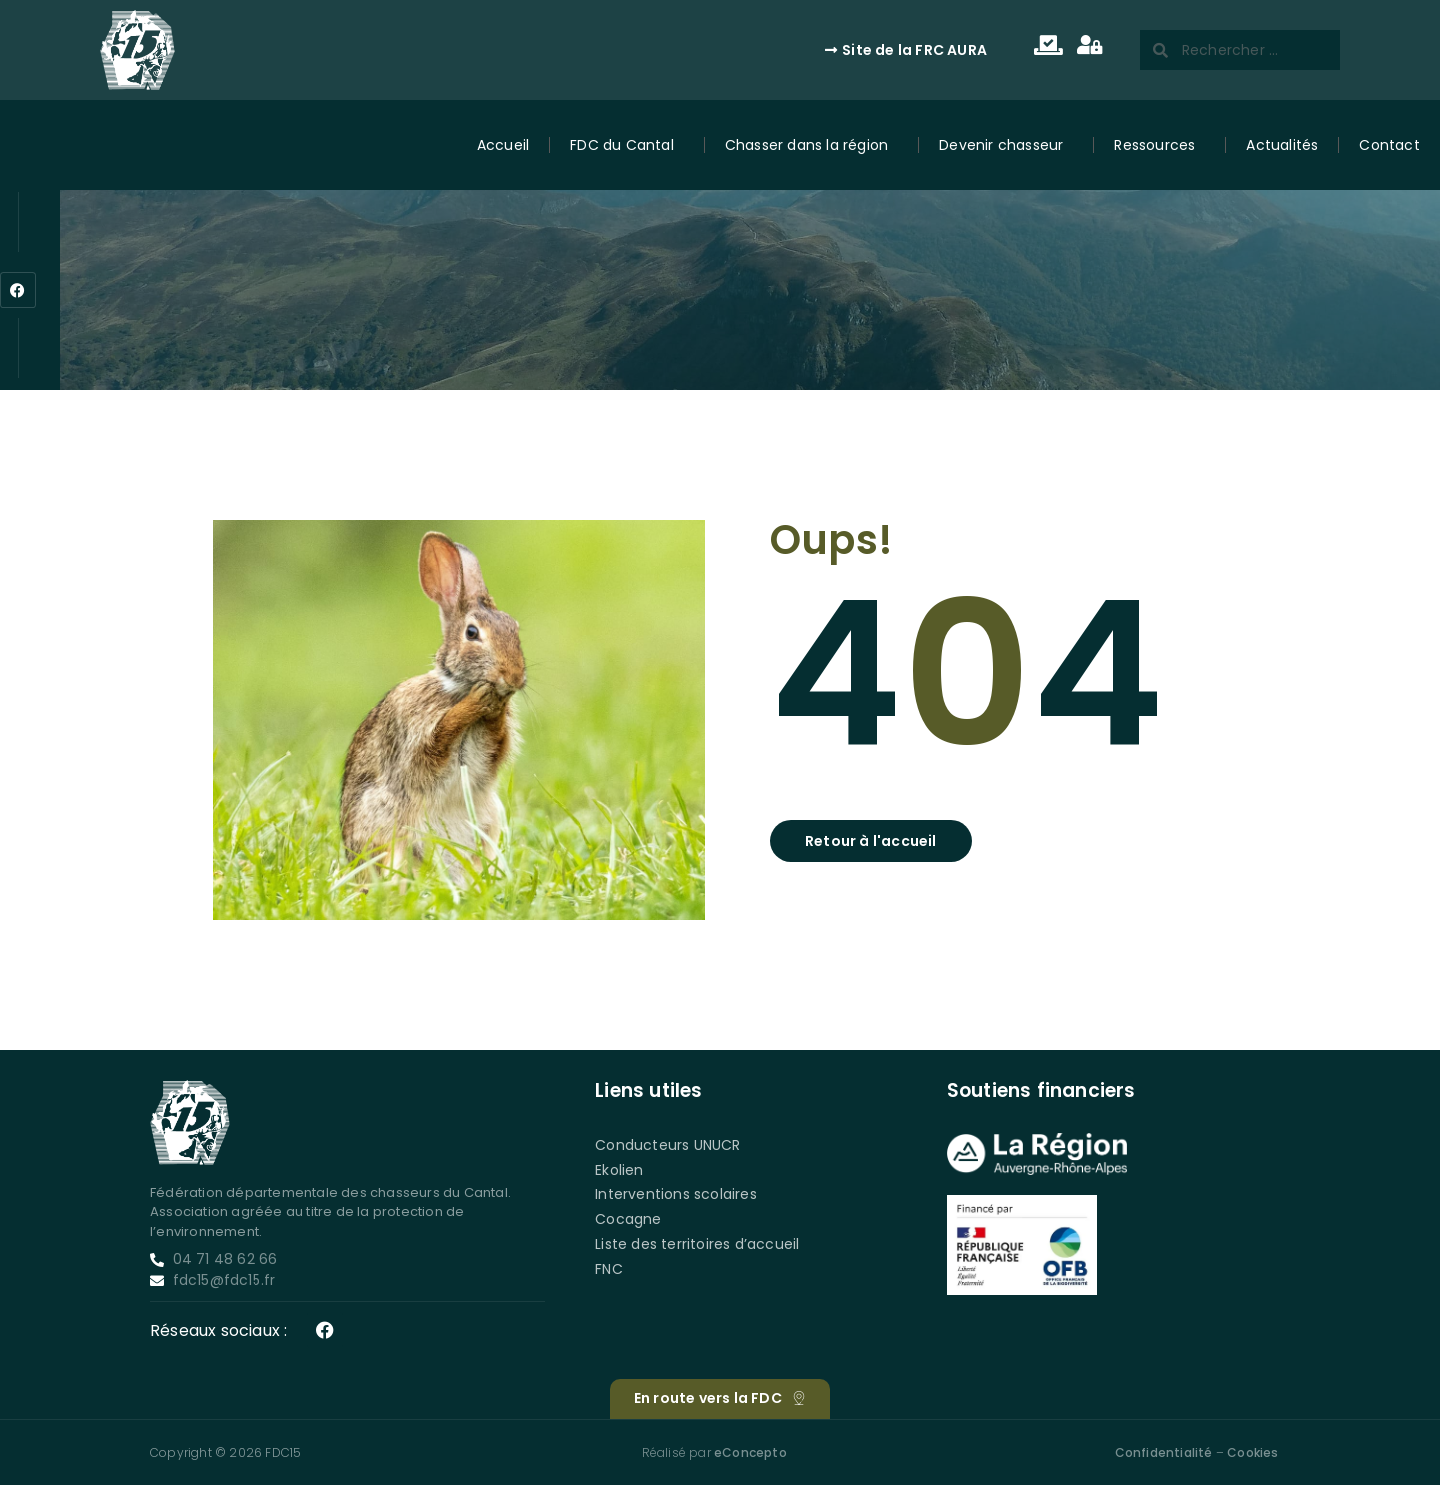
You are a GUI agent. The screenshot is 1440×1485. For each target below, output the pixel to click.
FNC (609, 1269)
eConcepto (750, 1452)
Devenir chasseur (1006, 145)
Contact (1389, 145)
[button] (871, 841)
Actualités (1282, 145)
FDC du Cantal (627, 145)
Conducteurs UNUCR (667, 1145)
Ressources (1159, 145)
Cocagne (628, 1219)
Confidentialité (1164, 1452)
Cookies (1252, 1452)
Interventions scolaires (676, 1194)
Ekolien (619, 1170)
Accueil (503, 145)
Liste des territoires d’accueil (697, 1244)
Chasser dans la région (811, 145)
